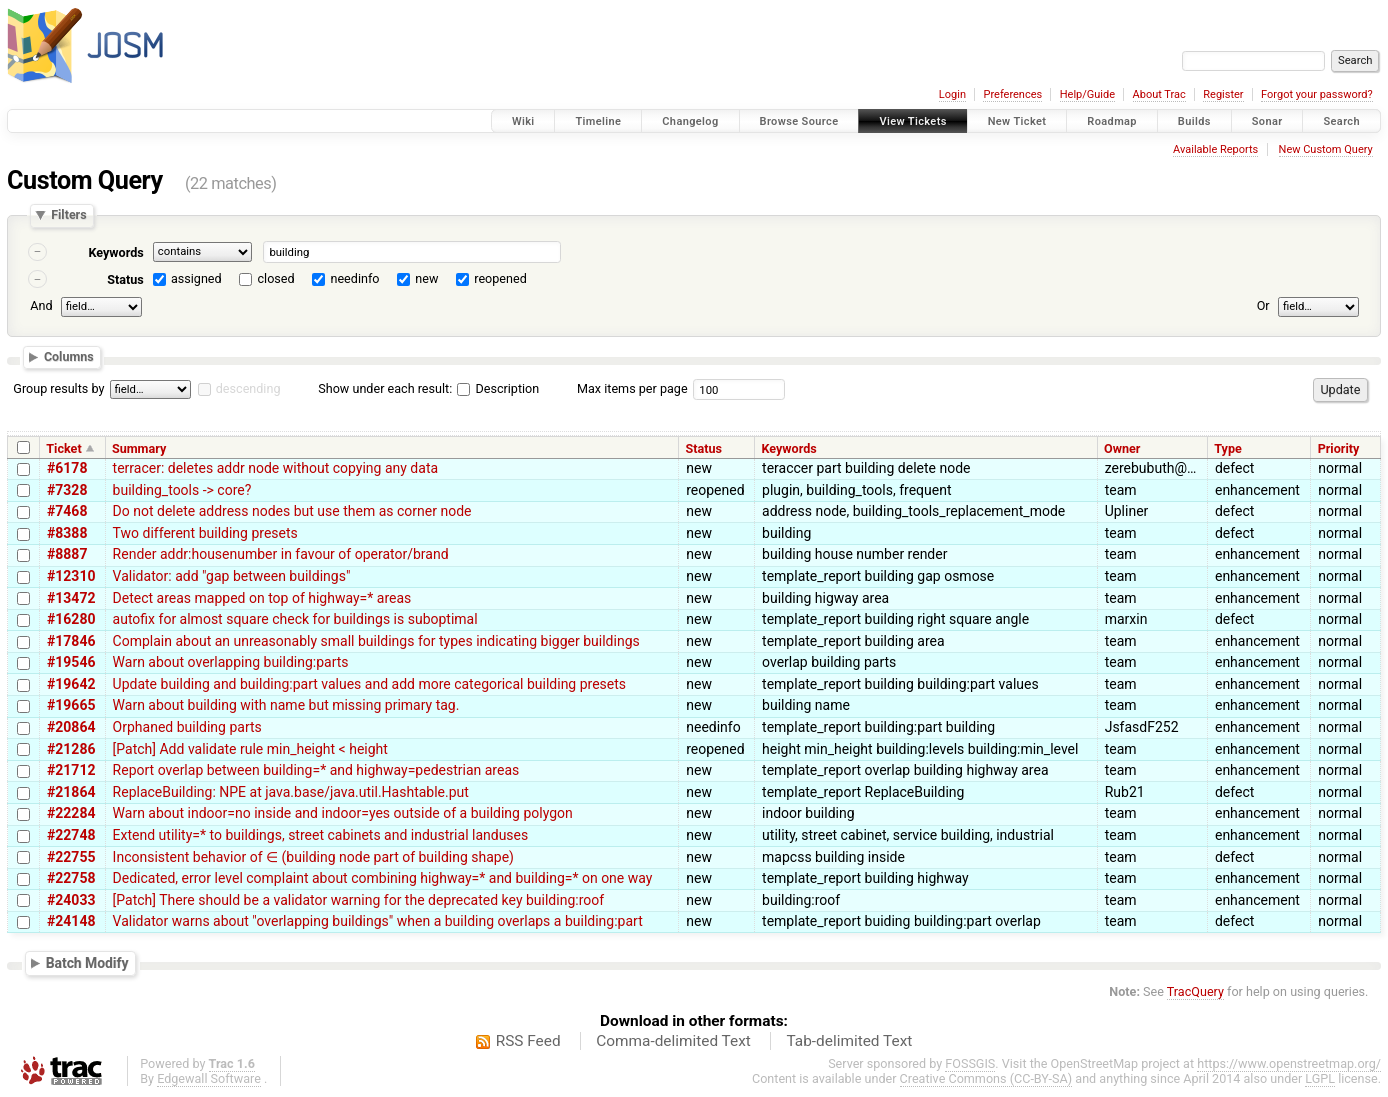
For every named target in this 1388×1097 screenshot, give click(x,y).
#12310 (71, 576)
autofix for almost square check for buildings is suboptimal (295, 619)
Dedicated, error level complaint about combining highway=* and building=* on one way (383, 878)
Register (1223, 94)
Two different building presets (205, 533)
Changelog (690, 121)
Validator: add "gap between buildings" (232, 576)
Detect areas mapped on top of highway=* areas (262, 598)
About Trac (1159, 94)
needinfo (354, 278)
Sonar (1267, 121)
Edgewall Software (209, 1078)
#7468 (67, 511)
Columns (69, 357)
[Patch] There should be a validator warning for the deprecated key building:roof (359, 900)
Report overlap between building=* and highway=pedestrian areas (316, 770)
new (426, 278)
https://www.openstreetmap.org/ (1289, 1063)
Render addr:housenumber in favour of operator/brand (281, 554)
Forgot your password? (1317, 94)
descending (248, 388)
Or (1263, 305)
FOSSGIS (970, 1063)
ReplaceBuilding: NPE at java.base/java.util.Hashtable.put (291, 792)
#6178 (67, 468)
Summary (139, 448)
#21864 (71, 792)
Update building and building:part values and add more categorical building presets (369, 684)
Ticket (63, 448)
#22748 (71, 835)
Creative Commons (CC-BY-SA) (986, 1078)
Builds (1194, 121)
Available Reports (1215, 149)
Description (498, 388)
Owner (1122, 448)
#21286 (71, 749)
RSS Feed (528, 1041)
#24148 (71, 921)
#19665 (71, 705)
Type (1228, 448)
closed (276, 278)
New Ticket (1017, 121)
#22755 (71, 857)
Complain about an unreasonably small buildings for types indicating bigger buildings (376, 641)
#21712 (71, 770)
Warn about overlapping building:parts (231, 662)
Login (952, 94)
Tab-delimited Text (849, 1041)
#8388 (67, 533)
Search (1341, 121)
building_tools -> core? (182, 490)
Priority (1339, 448)
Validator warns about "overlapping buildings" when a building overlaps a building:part (378, 921)
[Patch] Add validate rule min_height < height (250, 749)
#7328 (67, 490)
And (41, 305)
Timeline (598, 121)
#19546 (71, 662)
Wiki (523, 121)
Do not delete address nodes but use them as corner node (292, 511)
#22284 (71, 813)
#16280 (71, 619)
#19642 (71, 684)
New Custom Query (1326, 149)
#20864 (71, 727)
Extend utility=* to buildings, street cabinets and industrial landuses (321, 835)
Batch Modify (87, 962)
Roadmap (1112, 121)
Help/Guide (1087, 94)
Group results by (58, 388)
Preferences (1012, 94)
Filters (68, 215)
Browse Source (799, 121)
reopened (500, 278)
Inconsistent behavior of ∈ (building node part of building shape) (313, 857)
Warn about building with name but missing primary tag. (286, 705)
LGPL (1320, 1078)
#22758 (71, 878)
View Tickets (912, 121)
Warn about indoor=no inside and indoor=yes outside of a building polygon (343, 813)
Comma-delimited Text (673, 1041)
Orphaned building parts (187, 727)
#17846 (71, 641)
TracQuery (1195, 991)
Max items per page (632, 388)
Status (125, 279)
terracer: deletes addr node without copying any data (276, 468)
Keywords (115, 252)
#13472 (71, 598)
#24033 (71, 900)
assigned (196, 278)
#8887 (67, 554)
